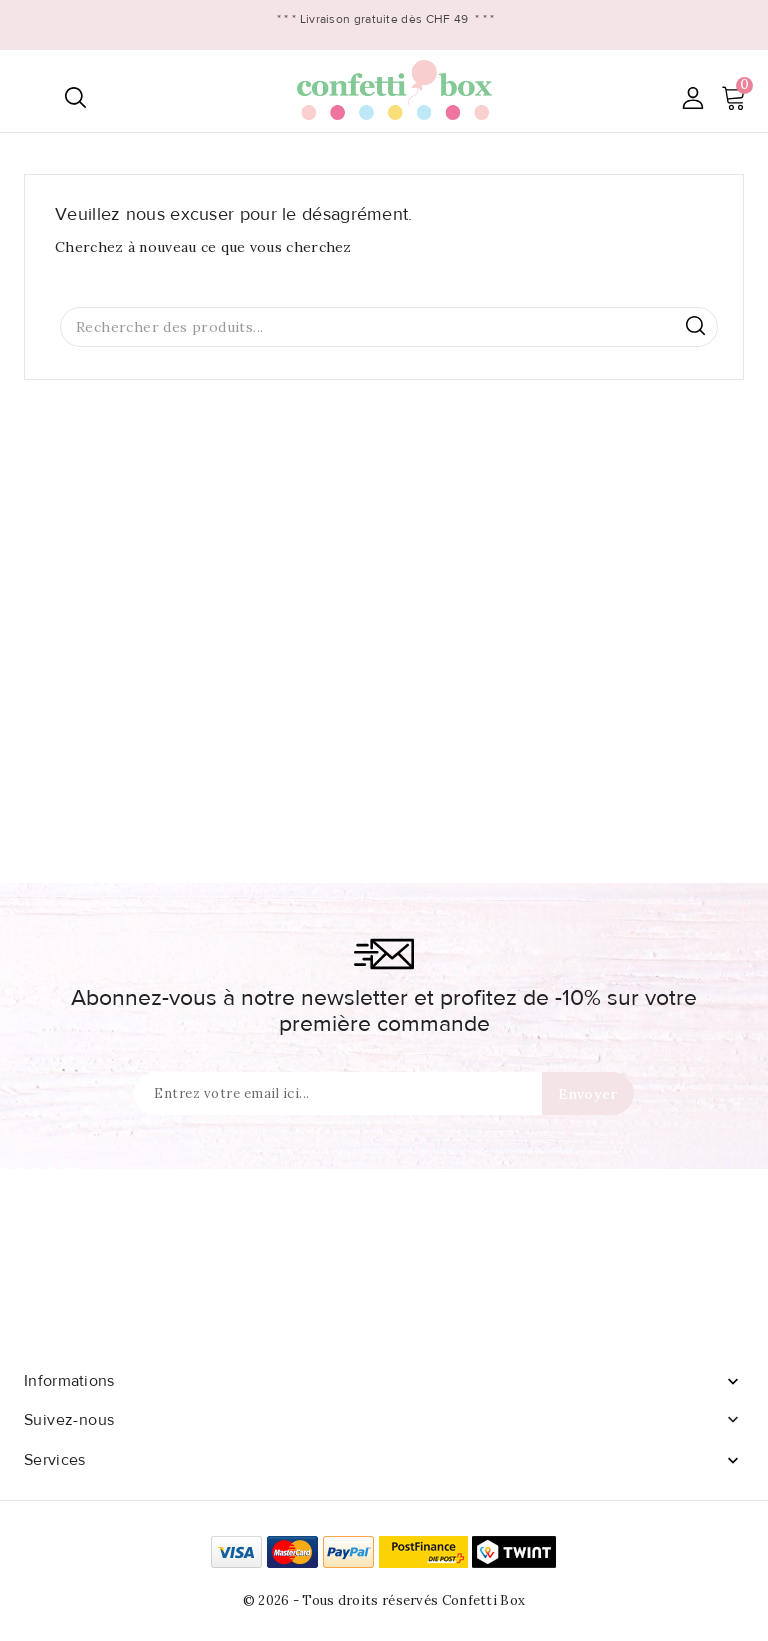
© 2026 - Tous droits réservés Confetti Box (384, 1600)
